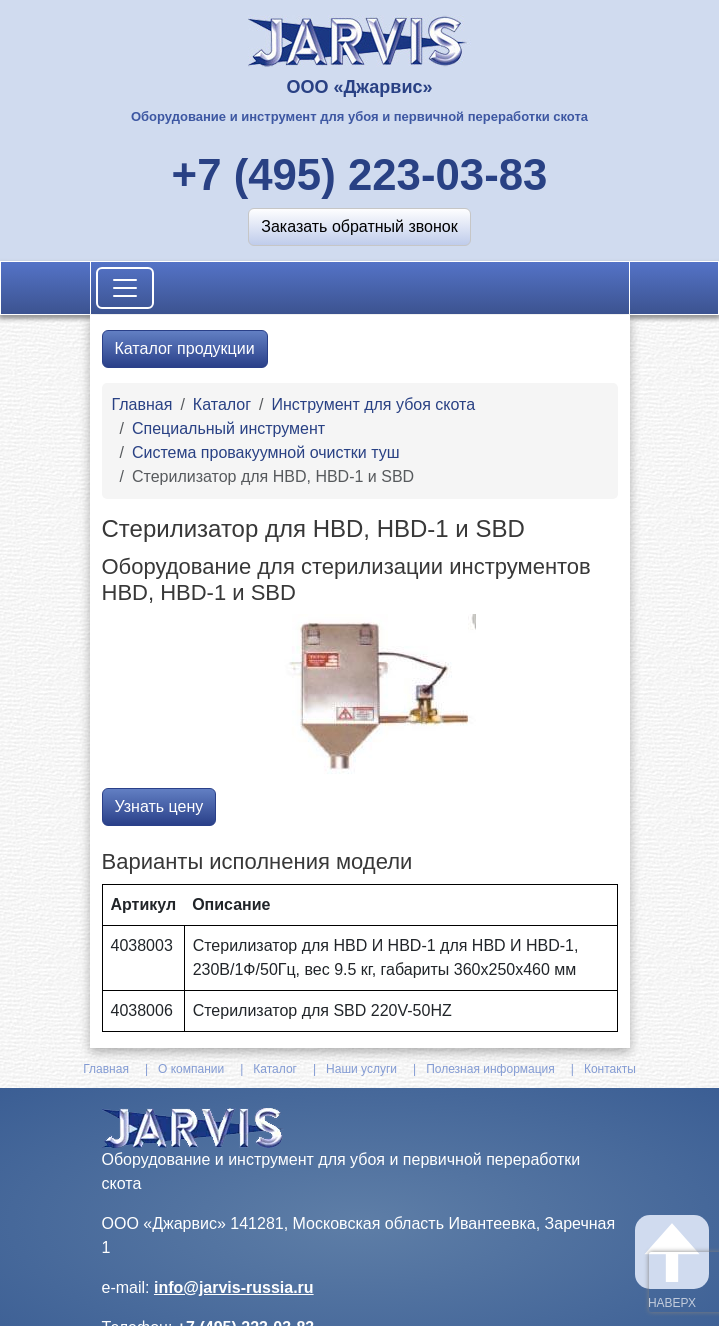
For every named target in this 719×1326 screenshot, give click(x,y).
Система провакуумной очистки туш (266, 452)
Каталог (222, 404)
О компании (191, 1069)
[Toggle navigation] (125, 288)
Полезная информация (490, 1069)
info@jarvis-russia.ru (234, 1287)
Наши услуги (361, 1069)
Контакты (610, 1069)
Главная (142, 404)
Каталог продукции (185, 348)
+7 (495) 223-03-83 (360, 174)
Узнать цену (159, 806)
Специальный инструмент (228, 428)
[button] (359, 227)
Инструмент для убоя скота (373, 404)
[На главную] (359, 39)
